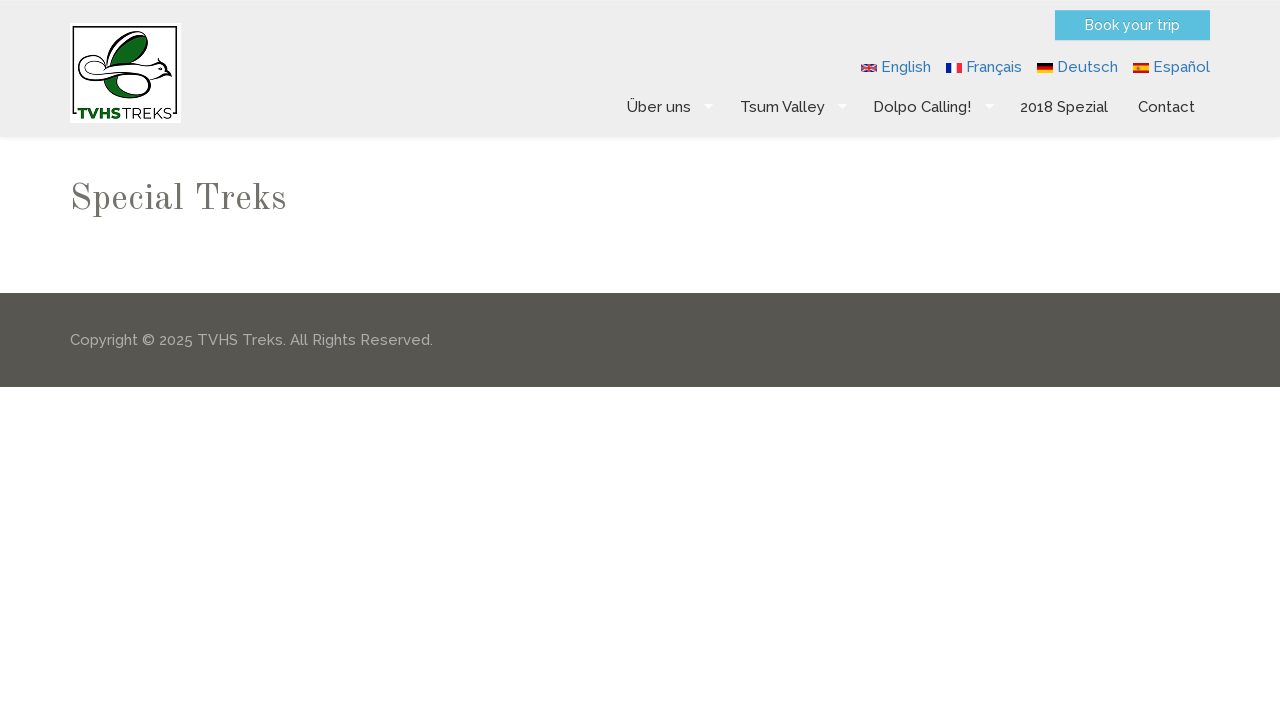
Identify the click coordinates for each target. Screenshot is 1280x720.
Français (984, 67)
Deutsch (1077, 67)
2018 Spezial (1064, 107)
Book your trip (1132, 25)
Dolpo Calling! (926, 107)
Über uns (663, 107)
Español (1171, 67)
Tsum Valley (786, 107)
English (896, 67)
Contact (1166, 107)
